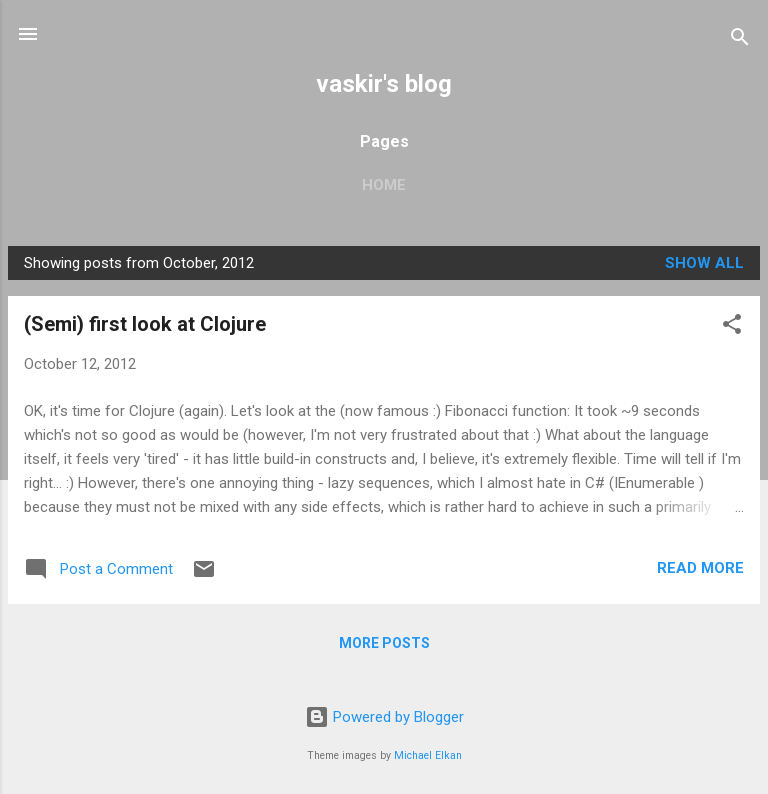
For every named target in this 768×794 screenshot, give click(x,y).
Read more (700, 568)
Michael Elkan (428, 755)
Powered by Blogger (384, 717)
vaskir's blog (384, 84)
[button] (732, 327)
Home (384, 185)
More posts (384, 643)
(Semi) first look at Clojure (145, 324)
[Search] (740, 40)
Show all (704, 263)
